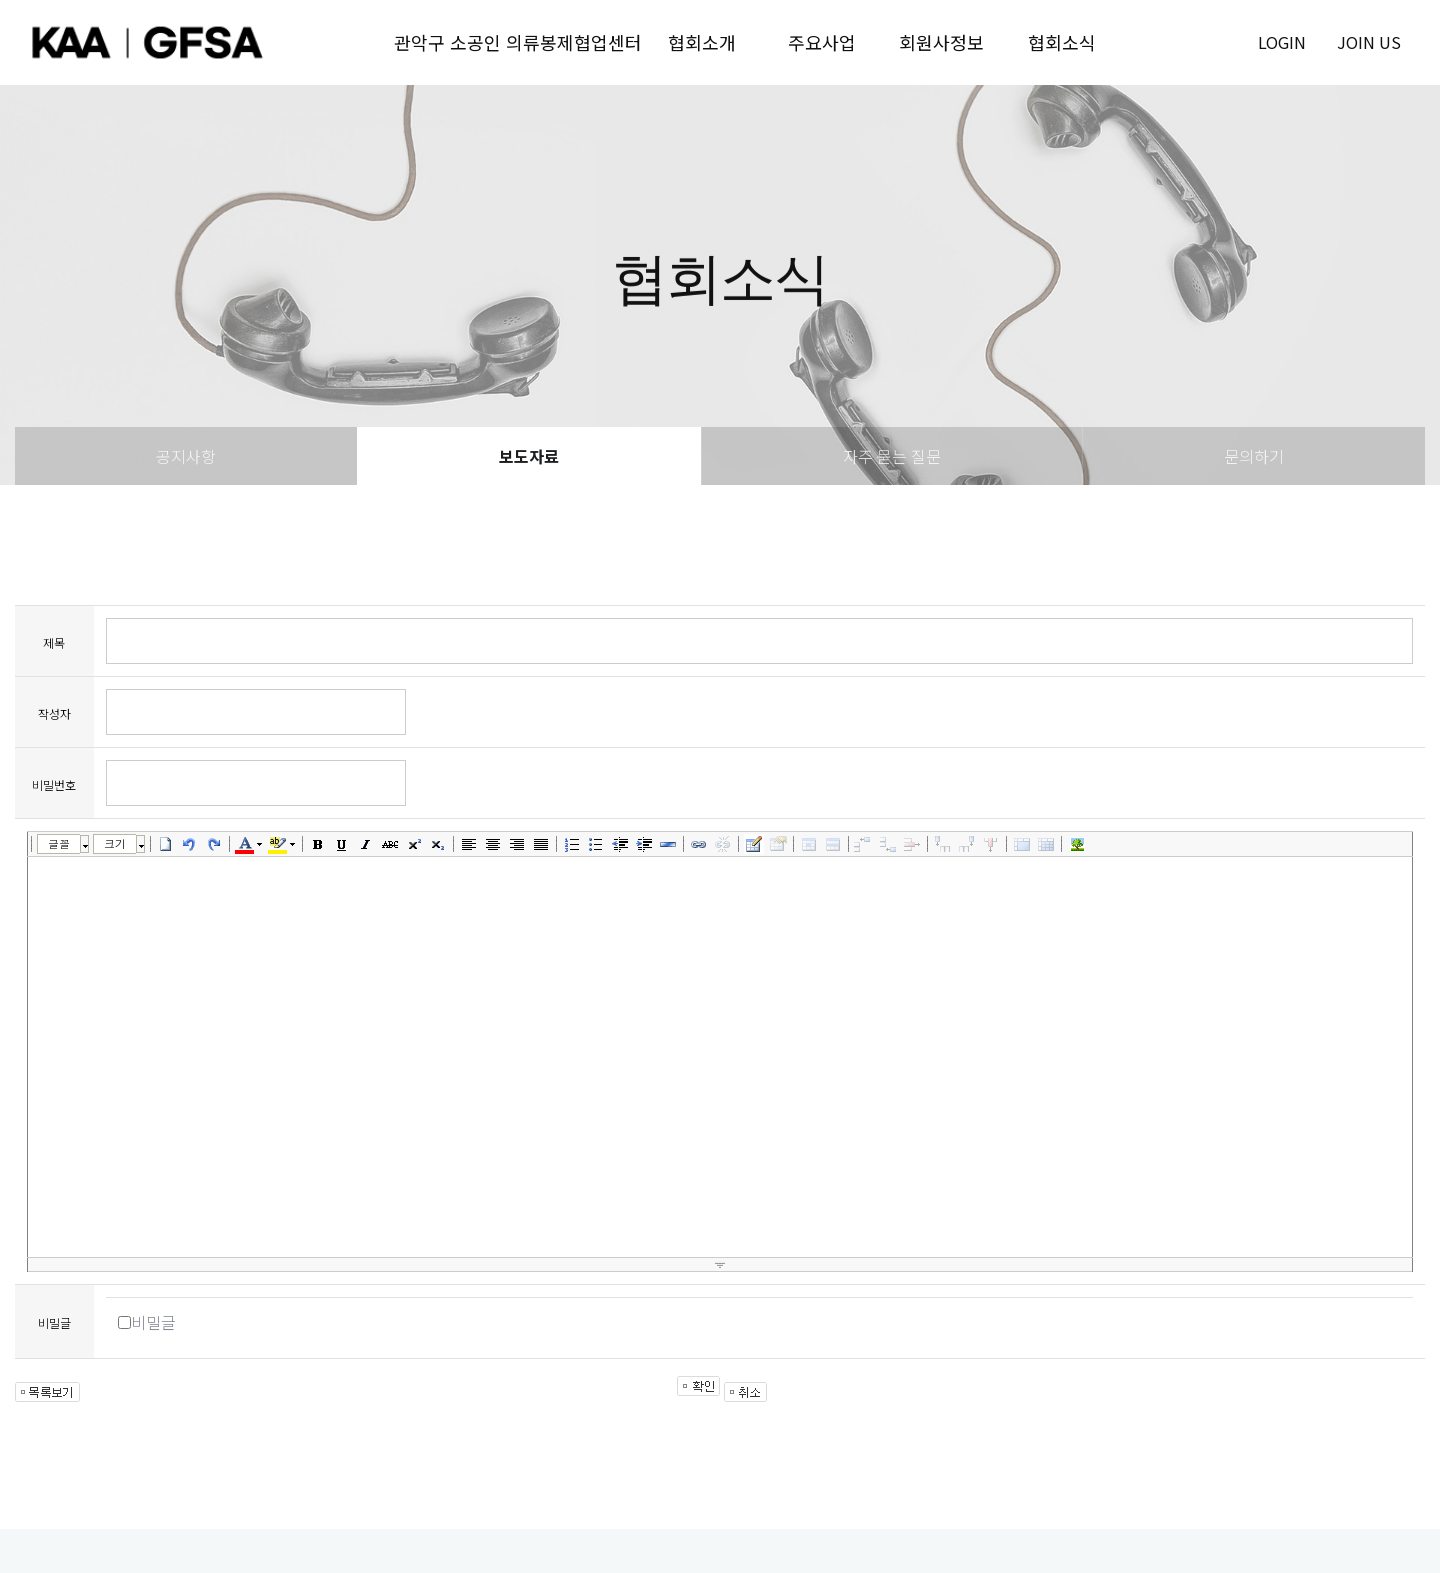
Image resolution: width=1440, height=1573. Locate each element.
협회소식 (1062, 42)
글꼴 (59, 843)
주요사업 (822, 42)
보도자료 (529, 456)
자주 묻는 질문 (892, 456)
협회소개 (702, 42)
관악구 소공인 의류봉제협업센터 (518, 42)
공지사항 (186, 456)
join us (1369, 42)
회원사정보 (941, 42)
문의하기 (1254, 456)
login (1282, 42)
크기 (115, 843)
